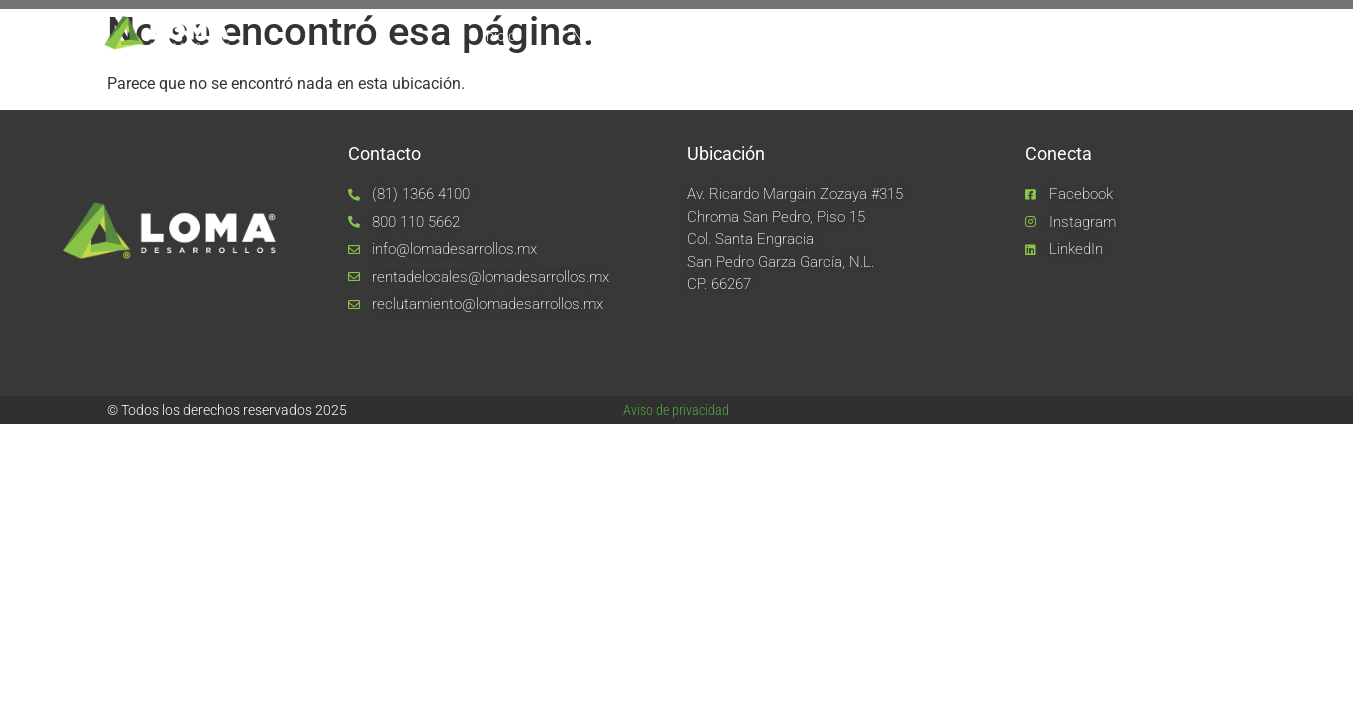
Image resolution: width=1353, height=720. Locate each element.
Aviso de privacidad (676, 410)
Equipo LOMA (733, 36)
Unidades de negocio (901, 36)
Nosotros (602, 36)
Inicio (499, 36)
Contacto (1165, 36)
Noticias (1052, 36)
